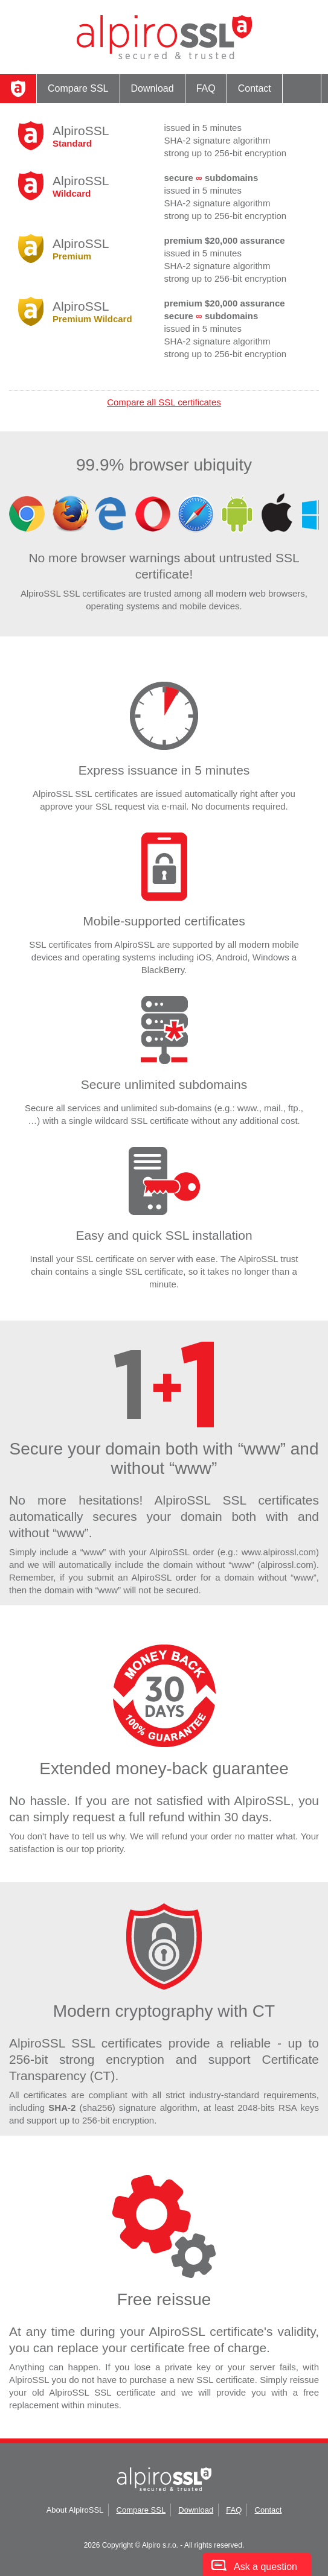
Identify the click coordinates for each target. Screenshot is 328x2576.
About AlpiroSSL (75, 2509)
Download (152, 88)
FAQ (206, 88)
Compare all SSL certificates (164, 402)
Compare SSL (78, 88)
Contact (254, 88)
